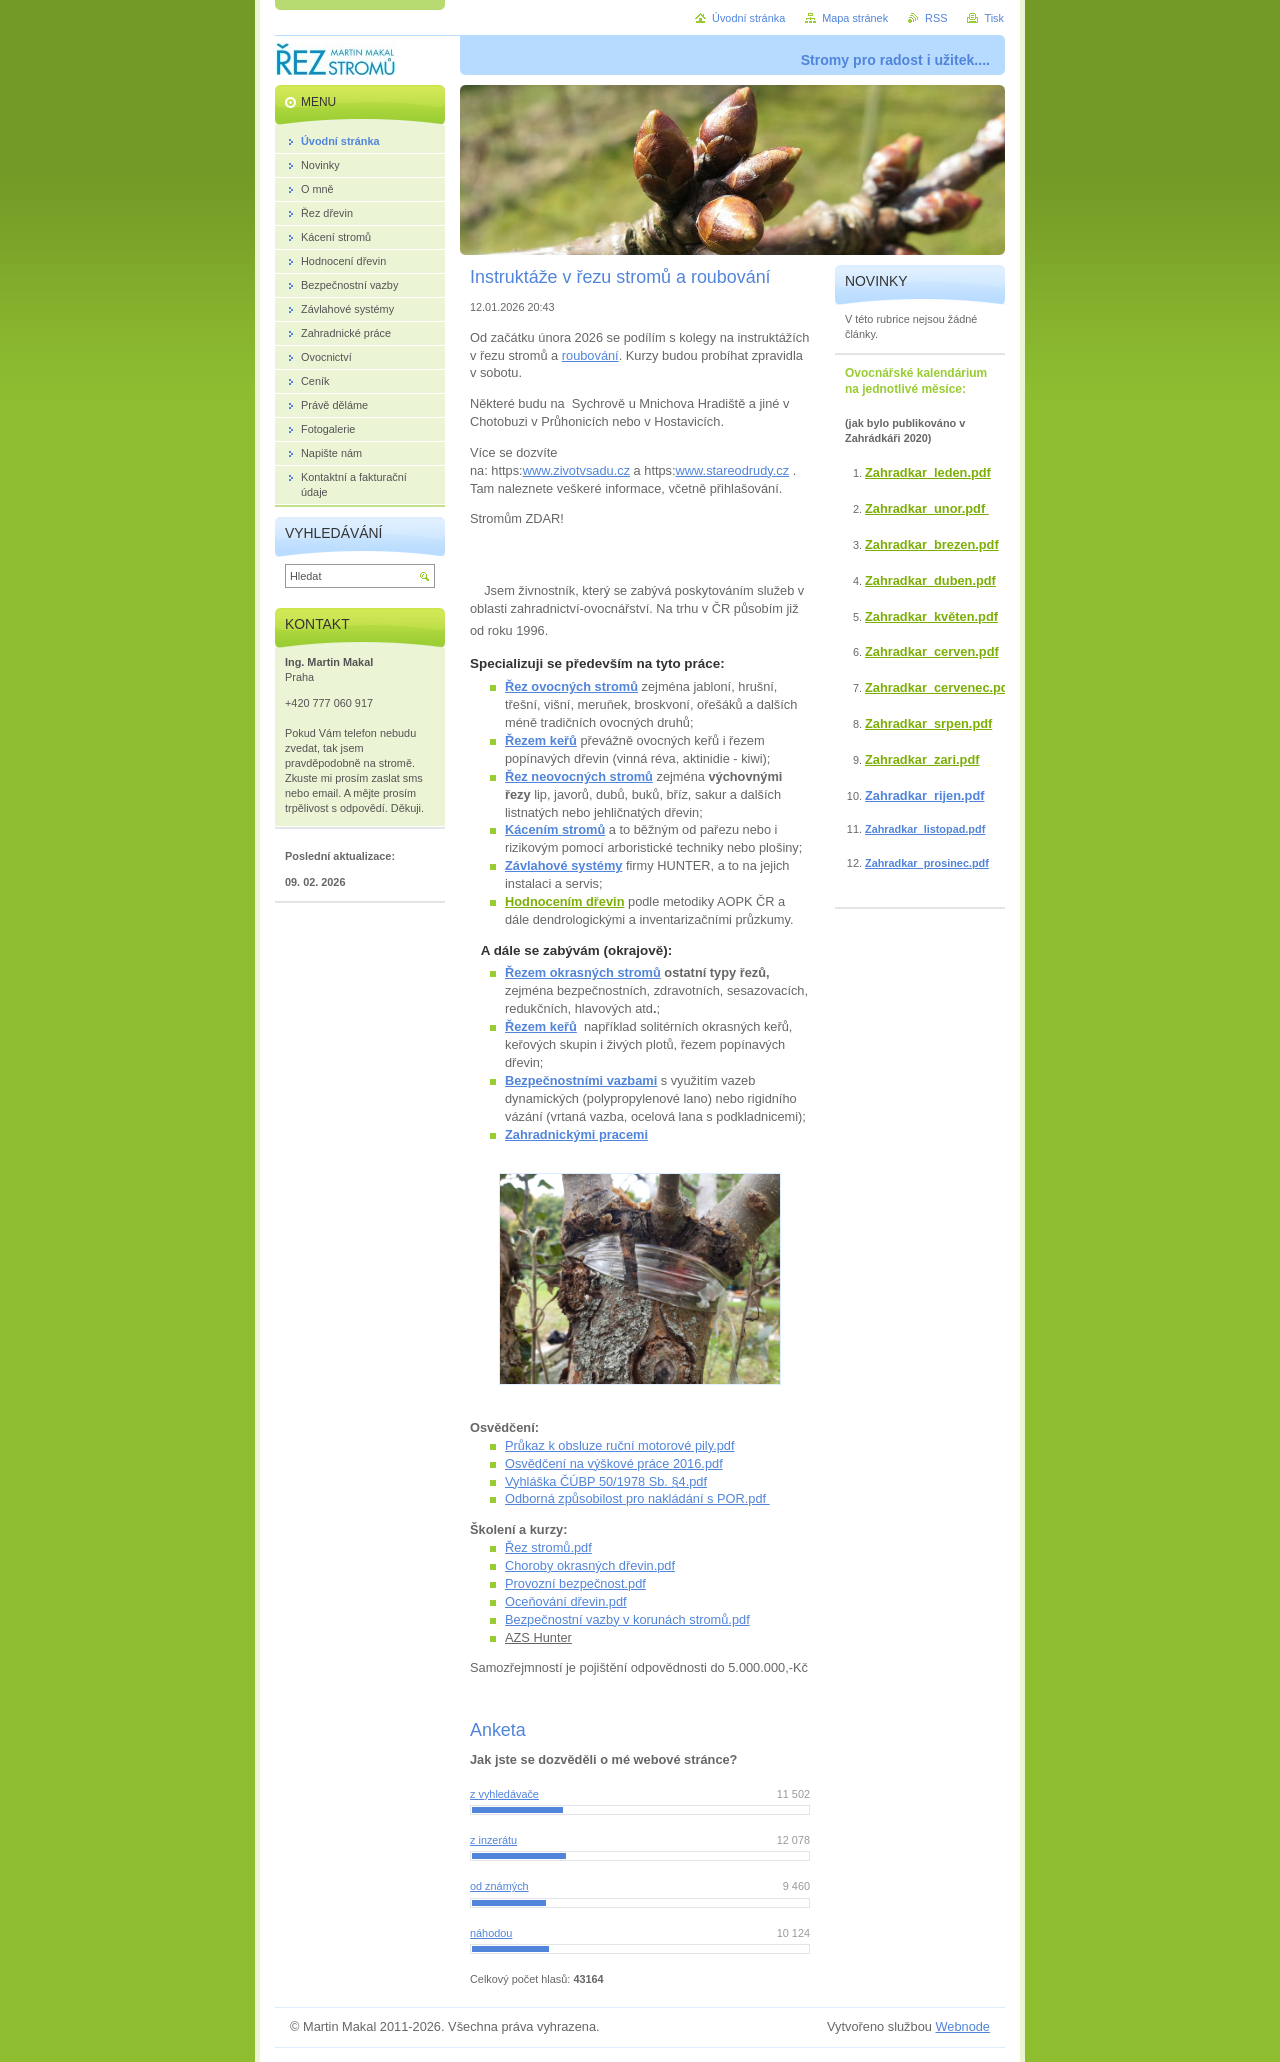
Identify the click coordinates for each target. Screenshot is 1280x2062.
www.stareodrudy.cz (733, 470)
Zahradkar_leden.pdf (928, 472)
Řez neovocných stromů (579, 776)
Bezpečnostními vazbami (581, 1080)
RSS (936, 18)
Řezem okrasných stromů (583, 972)
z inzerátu (493, 1840)
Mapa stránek (855, 18)
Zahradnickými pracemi (576, 1134)
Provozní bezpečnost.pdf (575, 1583)
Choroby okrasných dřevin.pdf (590, 1565)
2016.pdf (698, 1463)
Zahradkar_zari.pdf (922, 759)
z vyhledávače (504, 1794)
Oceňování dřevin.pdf (566, 1601)
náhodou (491, 1933)
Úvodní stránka (748, 18)
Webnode (962, 2026)
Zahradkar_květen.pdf (931, 616)
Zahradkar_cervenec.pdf (939, 687)
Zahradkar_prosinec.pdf (927, 863)
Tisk (994, 18)
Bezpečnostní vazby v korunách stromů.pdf (627, 1619)
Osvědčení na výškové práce (589, 1463)
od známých (499, 1886)
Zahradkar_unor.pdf (927, 508)
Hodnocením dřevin (564, 901)
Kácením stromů (555, 829)
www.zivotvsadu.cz (576, 470)
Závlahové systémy (563, 865)
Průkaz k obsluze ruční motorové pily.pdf (620, 1445)
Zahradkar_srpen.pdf (928, 723)
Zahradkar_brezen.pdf (932, 544)
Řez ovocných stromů (571, 686)
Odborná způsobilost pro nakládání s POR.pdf (637, 1498)
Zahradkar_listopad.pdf (925, 829)
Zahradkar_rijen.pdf (924, 795)
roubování (590, 355)
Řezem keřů (541, 740)
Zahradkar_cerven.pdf (932, 651)
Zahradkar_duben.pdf (930, 580)
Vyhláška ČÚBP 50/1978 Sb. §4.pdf (606, 1481)
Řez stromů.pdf (548, 1547)
